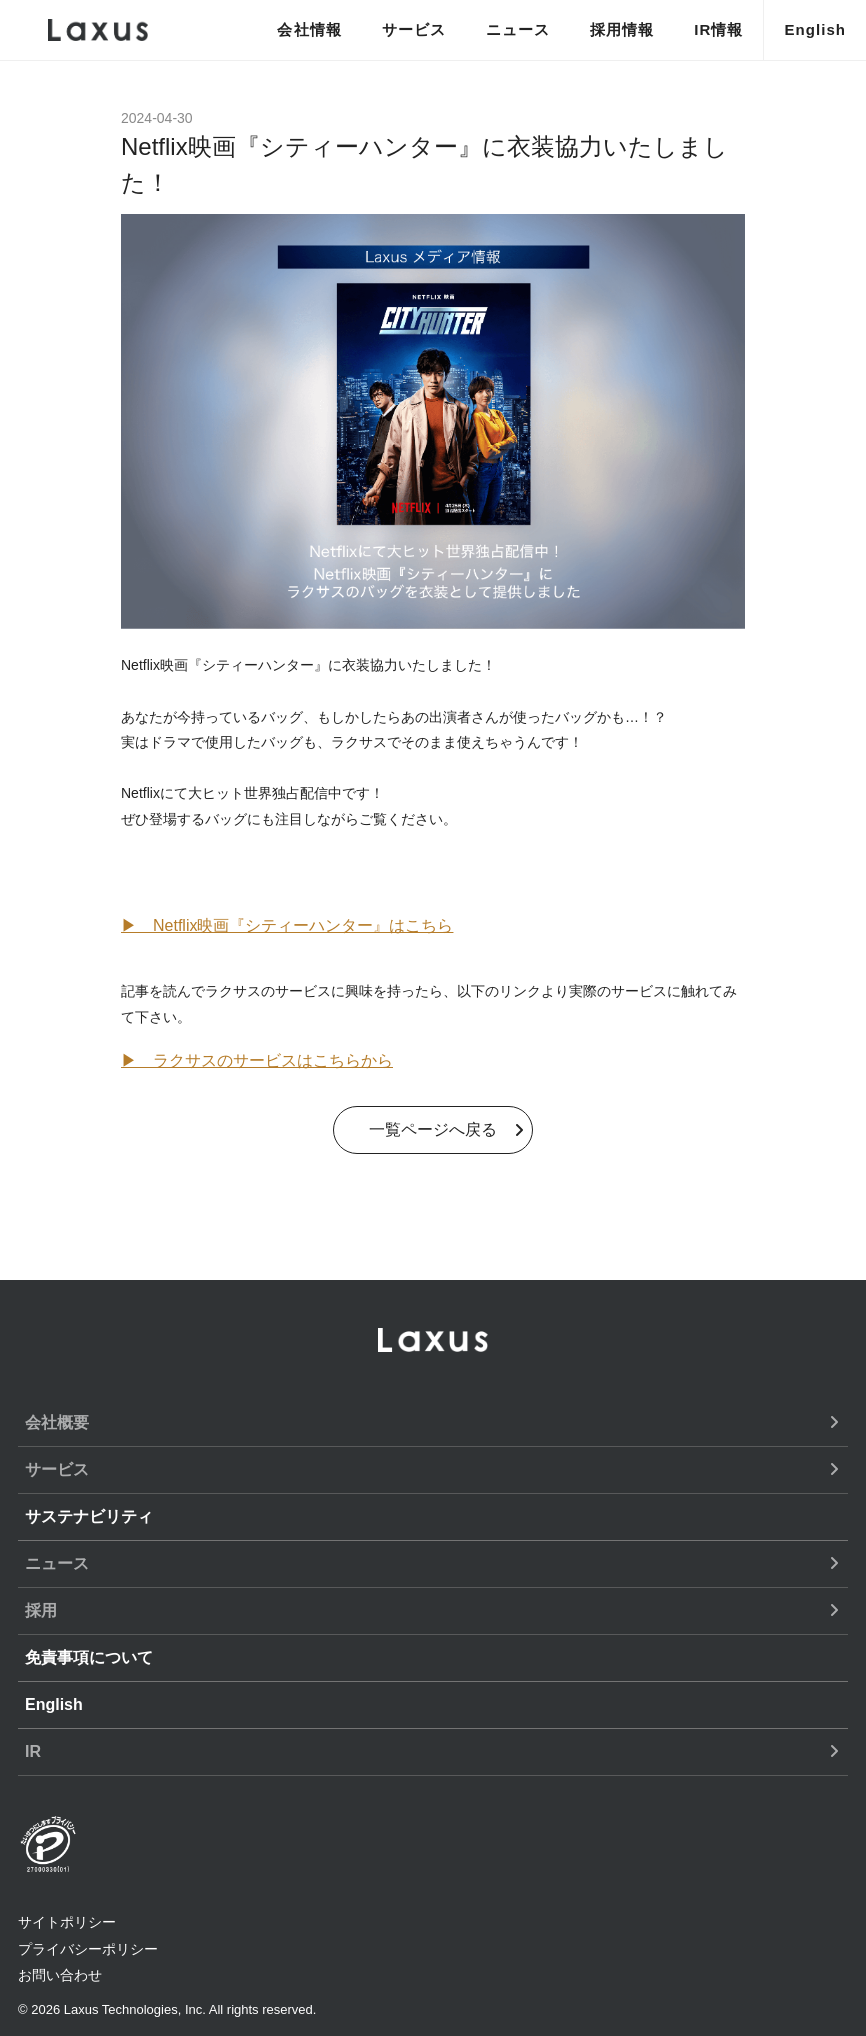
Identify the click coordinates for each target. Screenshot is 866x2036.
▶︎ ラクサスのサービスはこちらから (257, 1060)
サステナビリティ (89, 1516)
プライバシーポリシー (88, 1949)
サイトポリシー (67, 1922)
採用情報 (622, 29)
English (815, 29)
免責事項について (89, 1657)
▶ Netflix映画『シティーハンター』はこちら (287, 925)
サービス (414, 29)
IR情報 (718, 29)
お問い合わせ (60, 1975)
